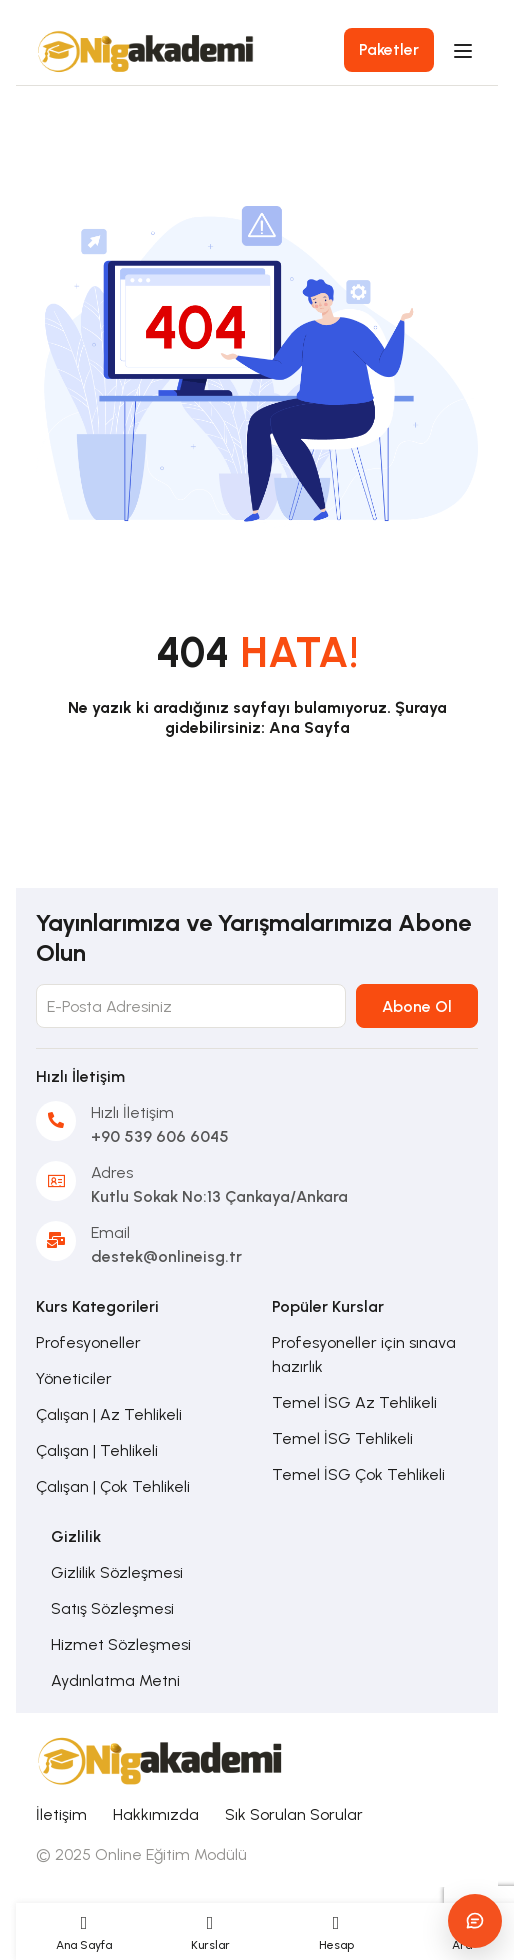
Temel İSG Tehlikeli (342, 1438)
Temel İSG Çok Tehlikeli (358, 1474)
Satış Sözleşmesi (112, 1608)
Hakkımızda (156, 1814)
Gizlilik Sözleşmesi (117, 1572)
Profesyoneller (88, 1342)
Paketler (389, 49)
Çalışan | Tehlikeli (97, 1450)
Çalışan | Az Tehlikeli (109, 1414)
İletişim (61, 1814)
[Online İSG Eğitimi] (161, 1758)
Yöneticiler (74, 1378)
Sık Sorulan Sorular (294, 1814)
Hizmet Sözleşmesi (121, 1644)
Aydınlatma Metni (115, 1680)
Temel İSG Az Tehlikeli (354, 1402)
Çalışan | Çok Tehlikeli (113, 1486)
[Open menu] (465, 51)
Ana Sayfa (309, 727)
